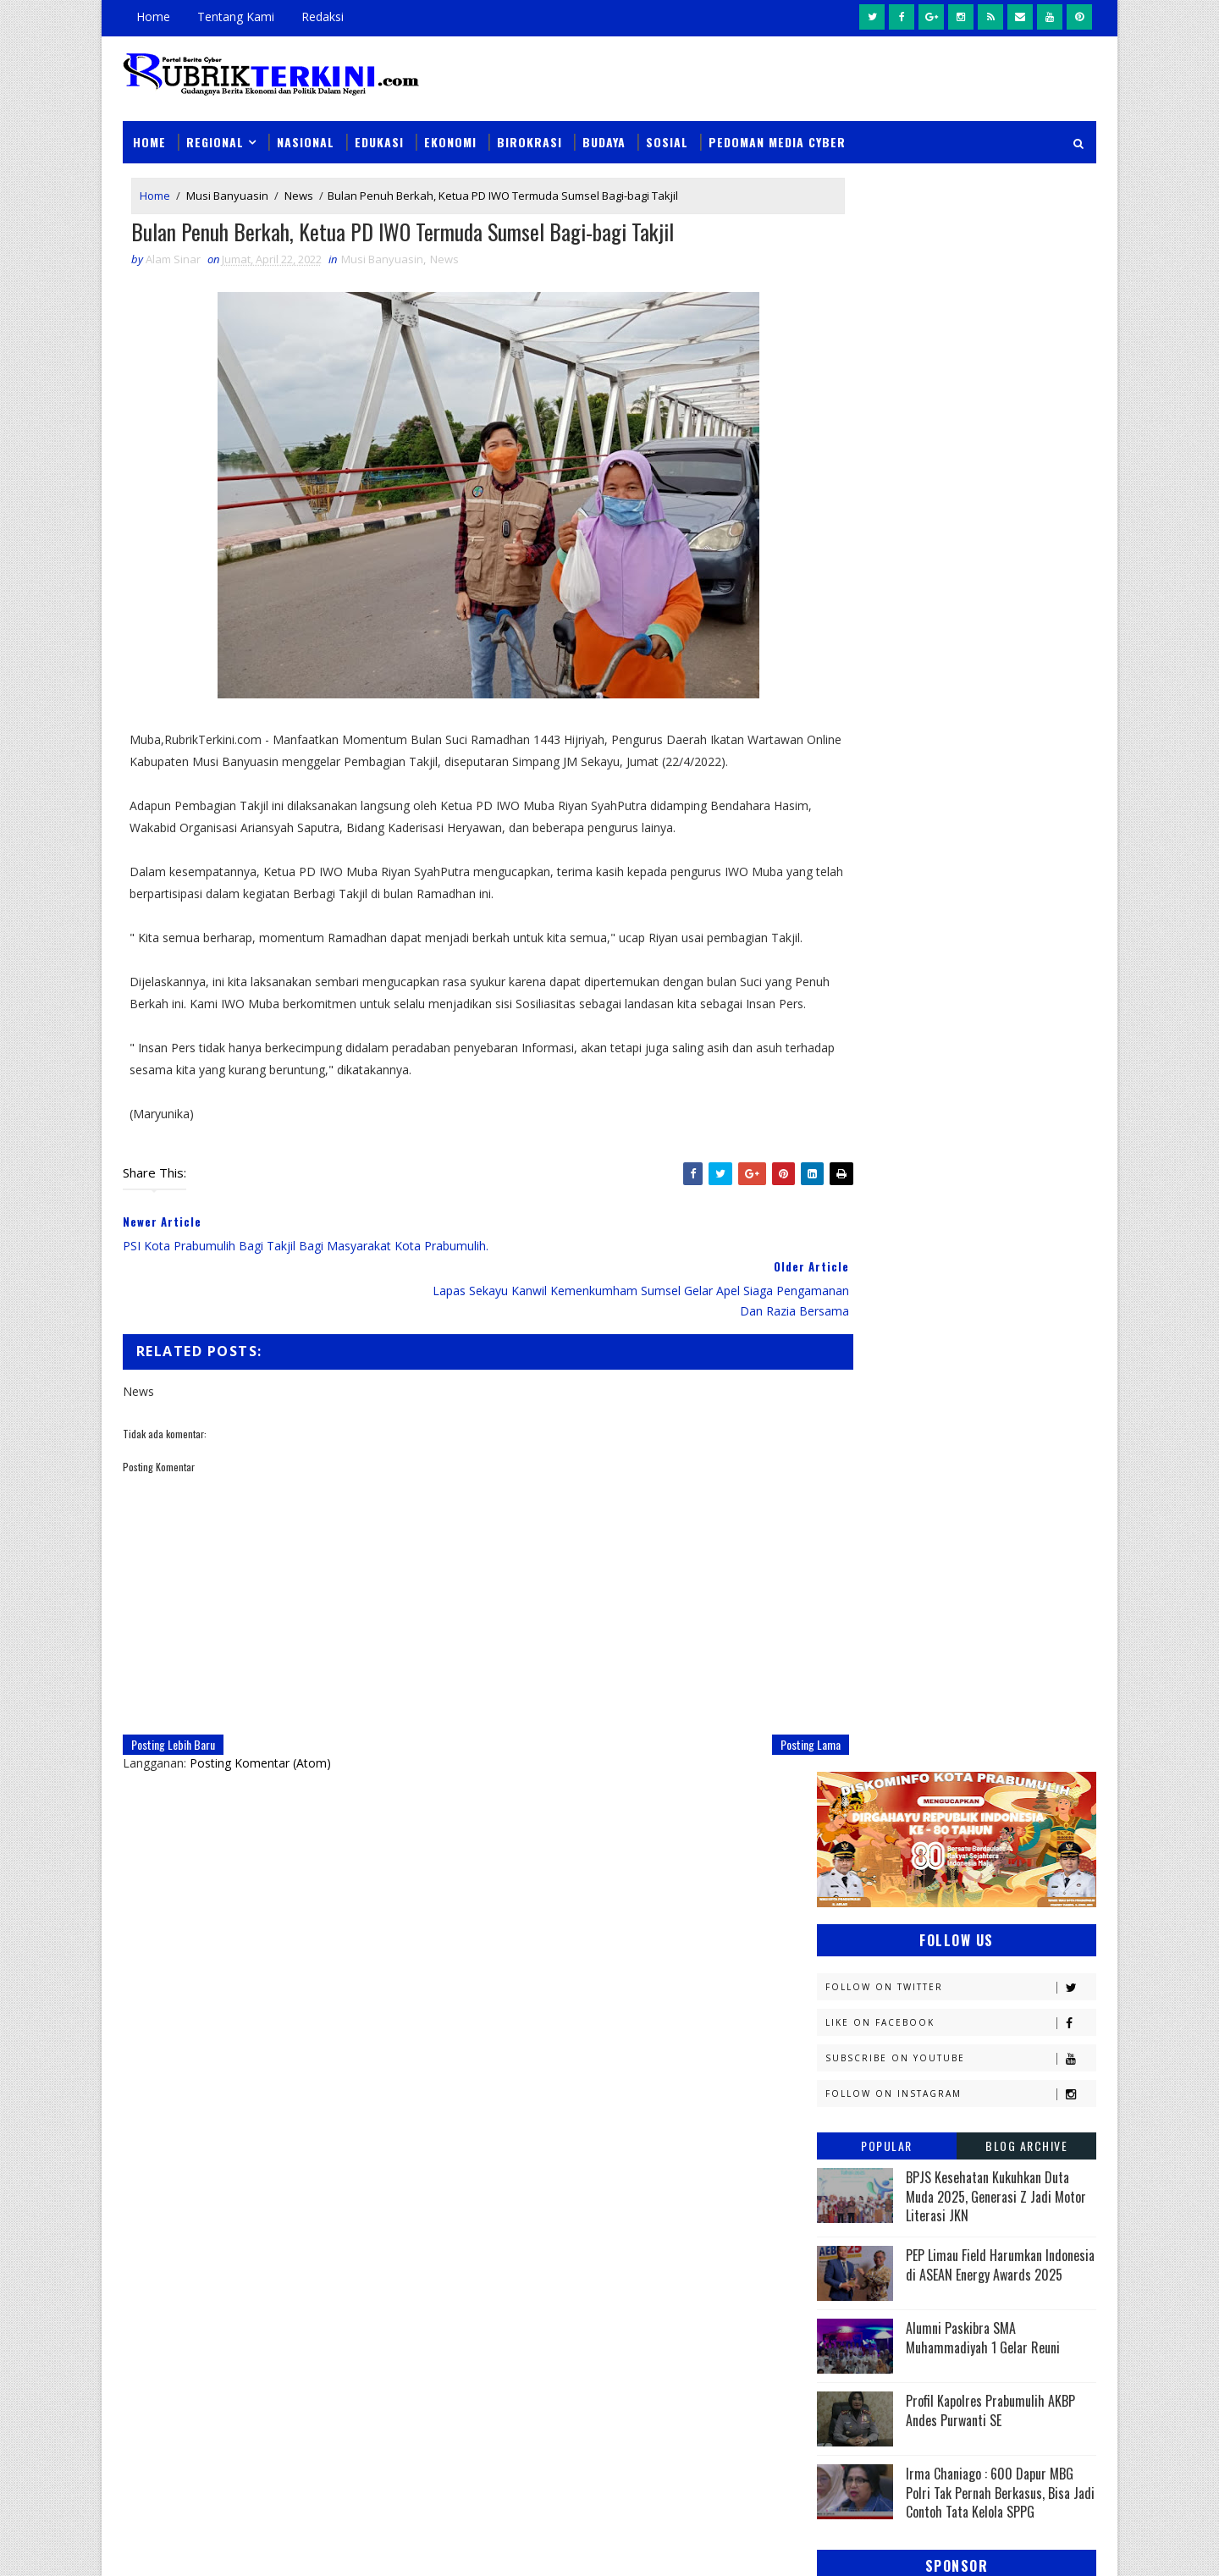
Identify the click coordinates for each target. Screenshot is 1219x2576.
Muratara (968, 1664)
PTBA (944, 1753)
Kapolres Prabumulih (884, 1516)
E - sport (848, 1427)
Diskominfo (954, 1398)
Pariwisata (856, 1813)
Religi (841, 1872)
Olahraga (852, 1753)
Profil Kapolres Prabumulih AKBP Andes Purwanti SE (990, 805)
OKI (925, 1724)
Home (153, 16)
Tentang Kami (235, 16)
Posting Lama (742, 1759)
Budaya (604, 128)
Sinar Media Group (357, 2546)
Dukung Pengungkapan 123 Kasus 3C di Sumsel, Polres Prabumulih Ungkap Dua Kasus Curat (728, 2230)
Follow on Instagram (960, 489)
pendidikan (855, 1961)
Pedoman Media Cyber (777, 128)
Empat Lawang (865, 1457)
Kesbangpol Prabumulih (891, 1605)
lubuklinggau (864, 1901)
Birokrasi (529, 128)
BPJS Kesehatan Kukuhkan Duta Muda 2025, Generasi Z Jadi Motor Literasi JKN (996, 591)
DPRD (1027, 1368)
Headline (974, 1457)
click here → (201, 2316)
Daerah (845, 1398)
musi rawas (987, 1901)
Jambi (935, 1487)
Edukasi (379, 128)
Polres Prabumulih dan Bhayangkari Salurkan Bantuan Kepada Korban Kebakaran (725, 2424)
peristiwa (963, 1961)
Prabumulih (954, 1842)
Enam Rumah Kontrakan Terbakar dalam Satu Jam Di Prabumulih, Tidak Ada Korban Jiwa (725, 2327)
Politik (844, 1842)
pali (1006, 1931)
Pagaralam (856, 1783)
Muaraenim (856, 1664)
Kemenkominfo (865, 1575)
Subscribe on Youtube (960, 453)
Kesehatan (854, 1635)
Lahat (957, 1635)
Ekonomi (450, 128)
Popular (887, 540)
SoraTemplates (208, 2546)
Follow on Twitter (960, 382)
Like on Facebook (960, 417)
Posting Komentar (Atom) (260, 1777)
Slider (410, 2130)
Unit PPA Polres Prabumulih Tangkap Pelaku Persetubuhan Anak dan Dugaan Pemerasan (718, 2132)
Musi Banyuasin (227, 184)
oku (836, 1931)
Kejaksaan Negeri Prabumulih (905, 1546)
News (298, 184)
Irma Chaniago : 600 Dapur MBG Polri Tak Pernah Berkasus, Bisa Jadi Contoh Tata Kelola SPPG (1000, 887)
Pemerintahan (972, 1813)
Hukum (844, 1487)
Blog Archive (1026, 540)
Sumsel (1020, 1872)
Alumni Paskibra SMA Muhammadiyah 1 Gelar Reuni (983, 732)
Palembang (963, 1783)
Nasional (305, 128)
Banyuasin (854, 1368)
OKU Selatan (1013, 1724)
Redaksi (322, 16)
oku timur (921, 1931)
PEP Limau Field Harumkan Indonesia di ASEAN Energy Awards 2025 (1000, 659)
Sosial (667, 128)
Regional (215, 128)
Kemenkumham (991, 1575)
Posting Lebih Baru (173, 1759)
